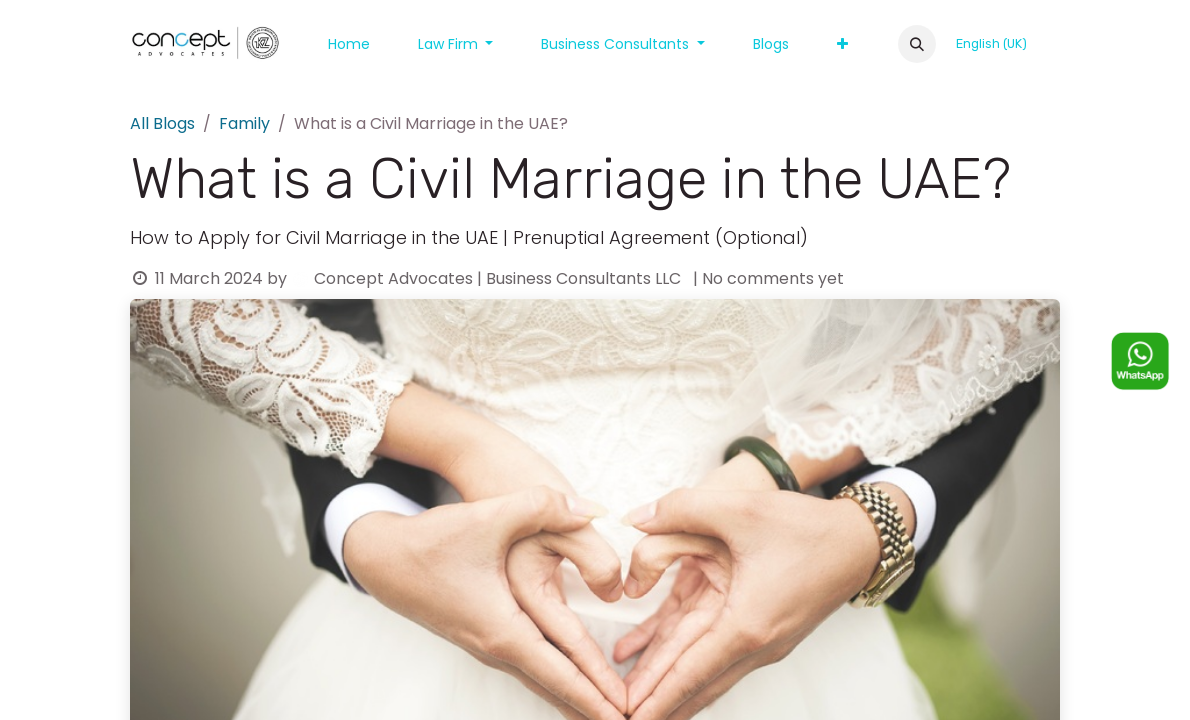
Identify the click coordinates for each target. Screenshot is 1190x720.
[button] (917, 44)
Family (244, 123)
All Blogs (162, 123)
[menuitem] (349, 44)
